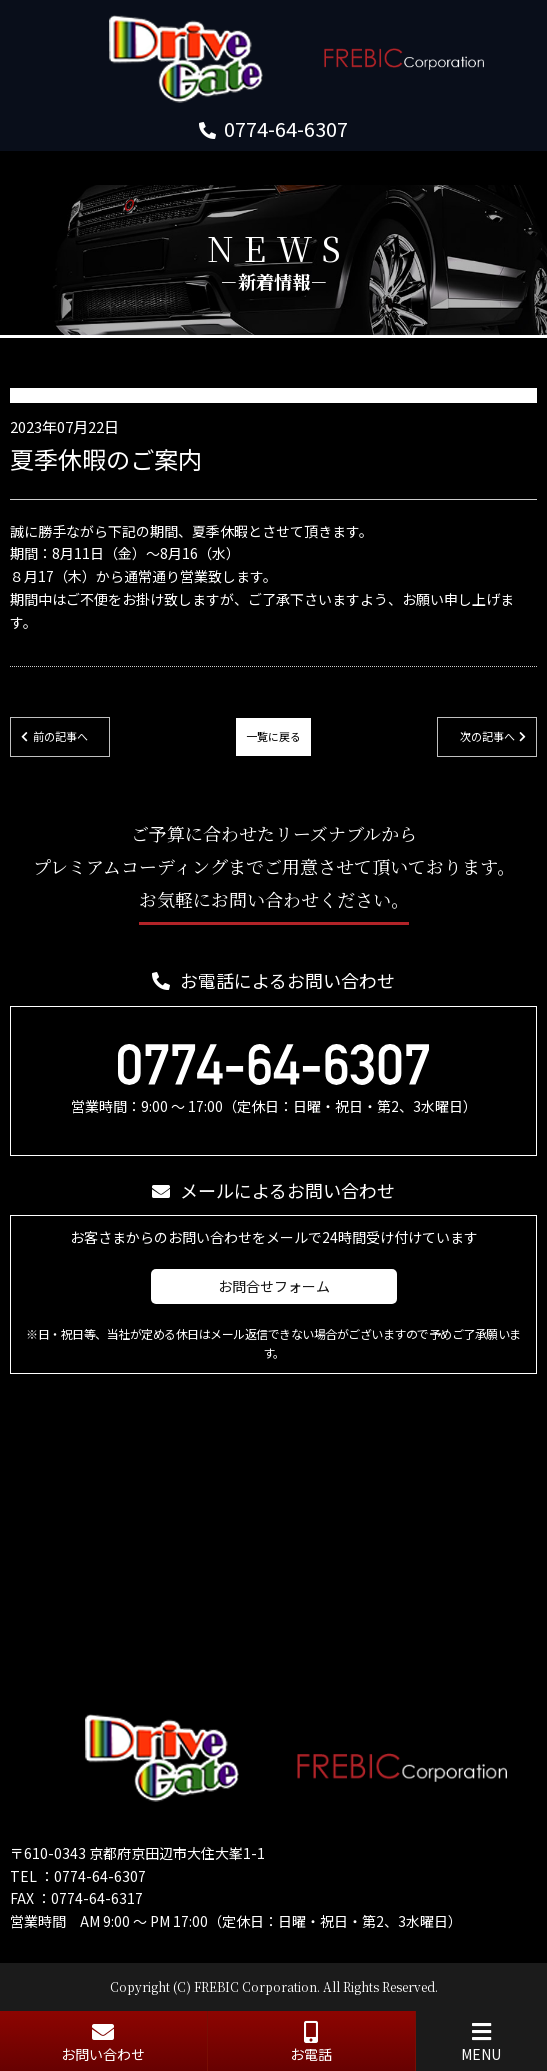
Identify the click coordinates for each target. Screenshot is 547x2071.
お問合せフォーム (274, 1286)
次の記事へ (487, 736)
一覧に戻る (273, 736)
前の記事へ (60, 736)
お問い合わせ (103, 2042)
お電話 (311, 2042)
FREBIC (216, 1986)
